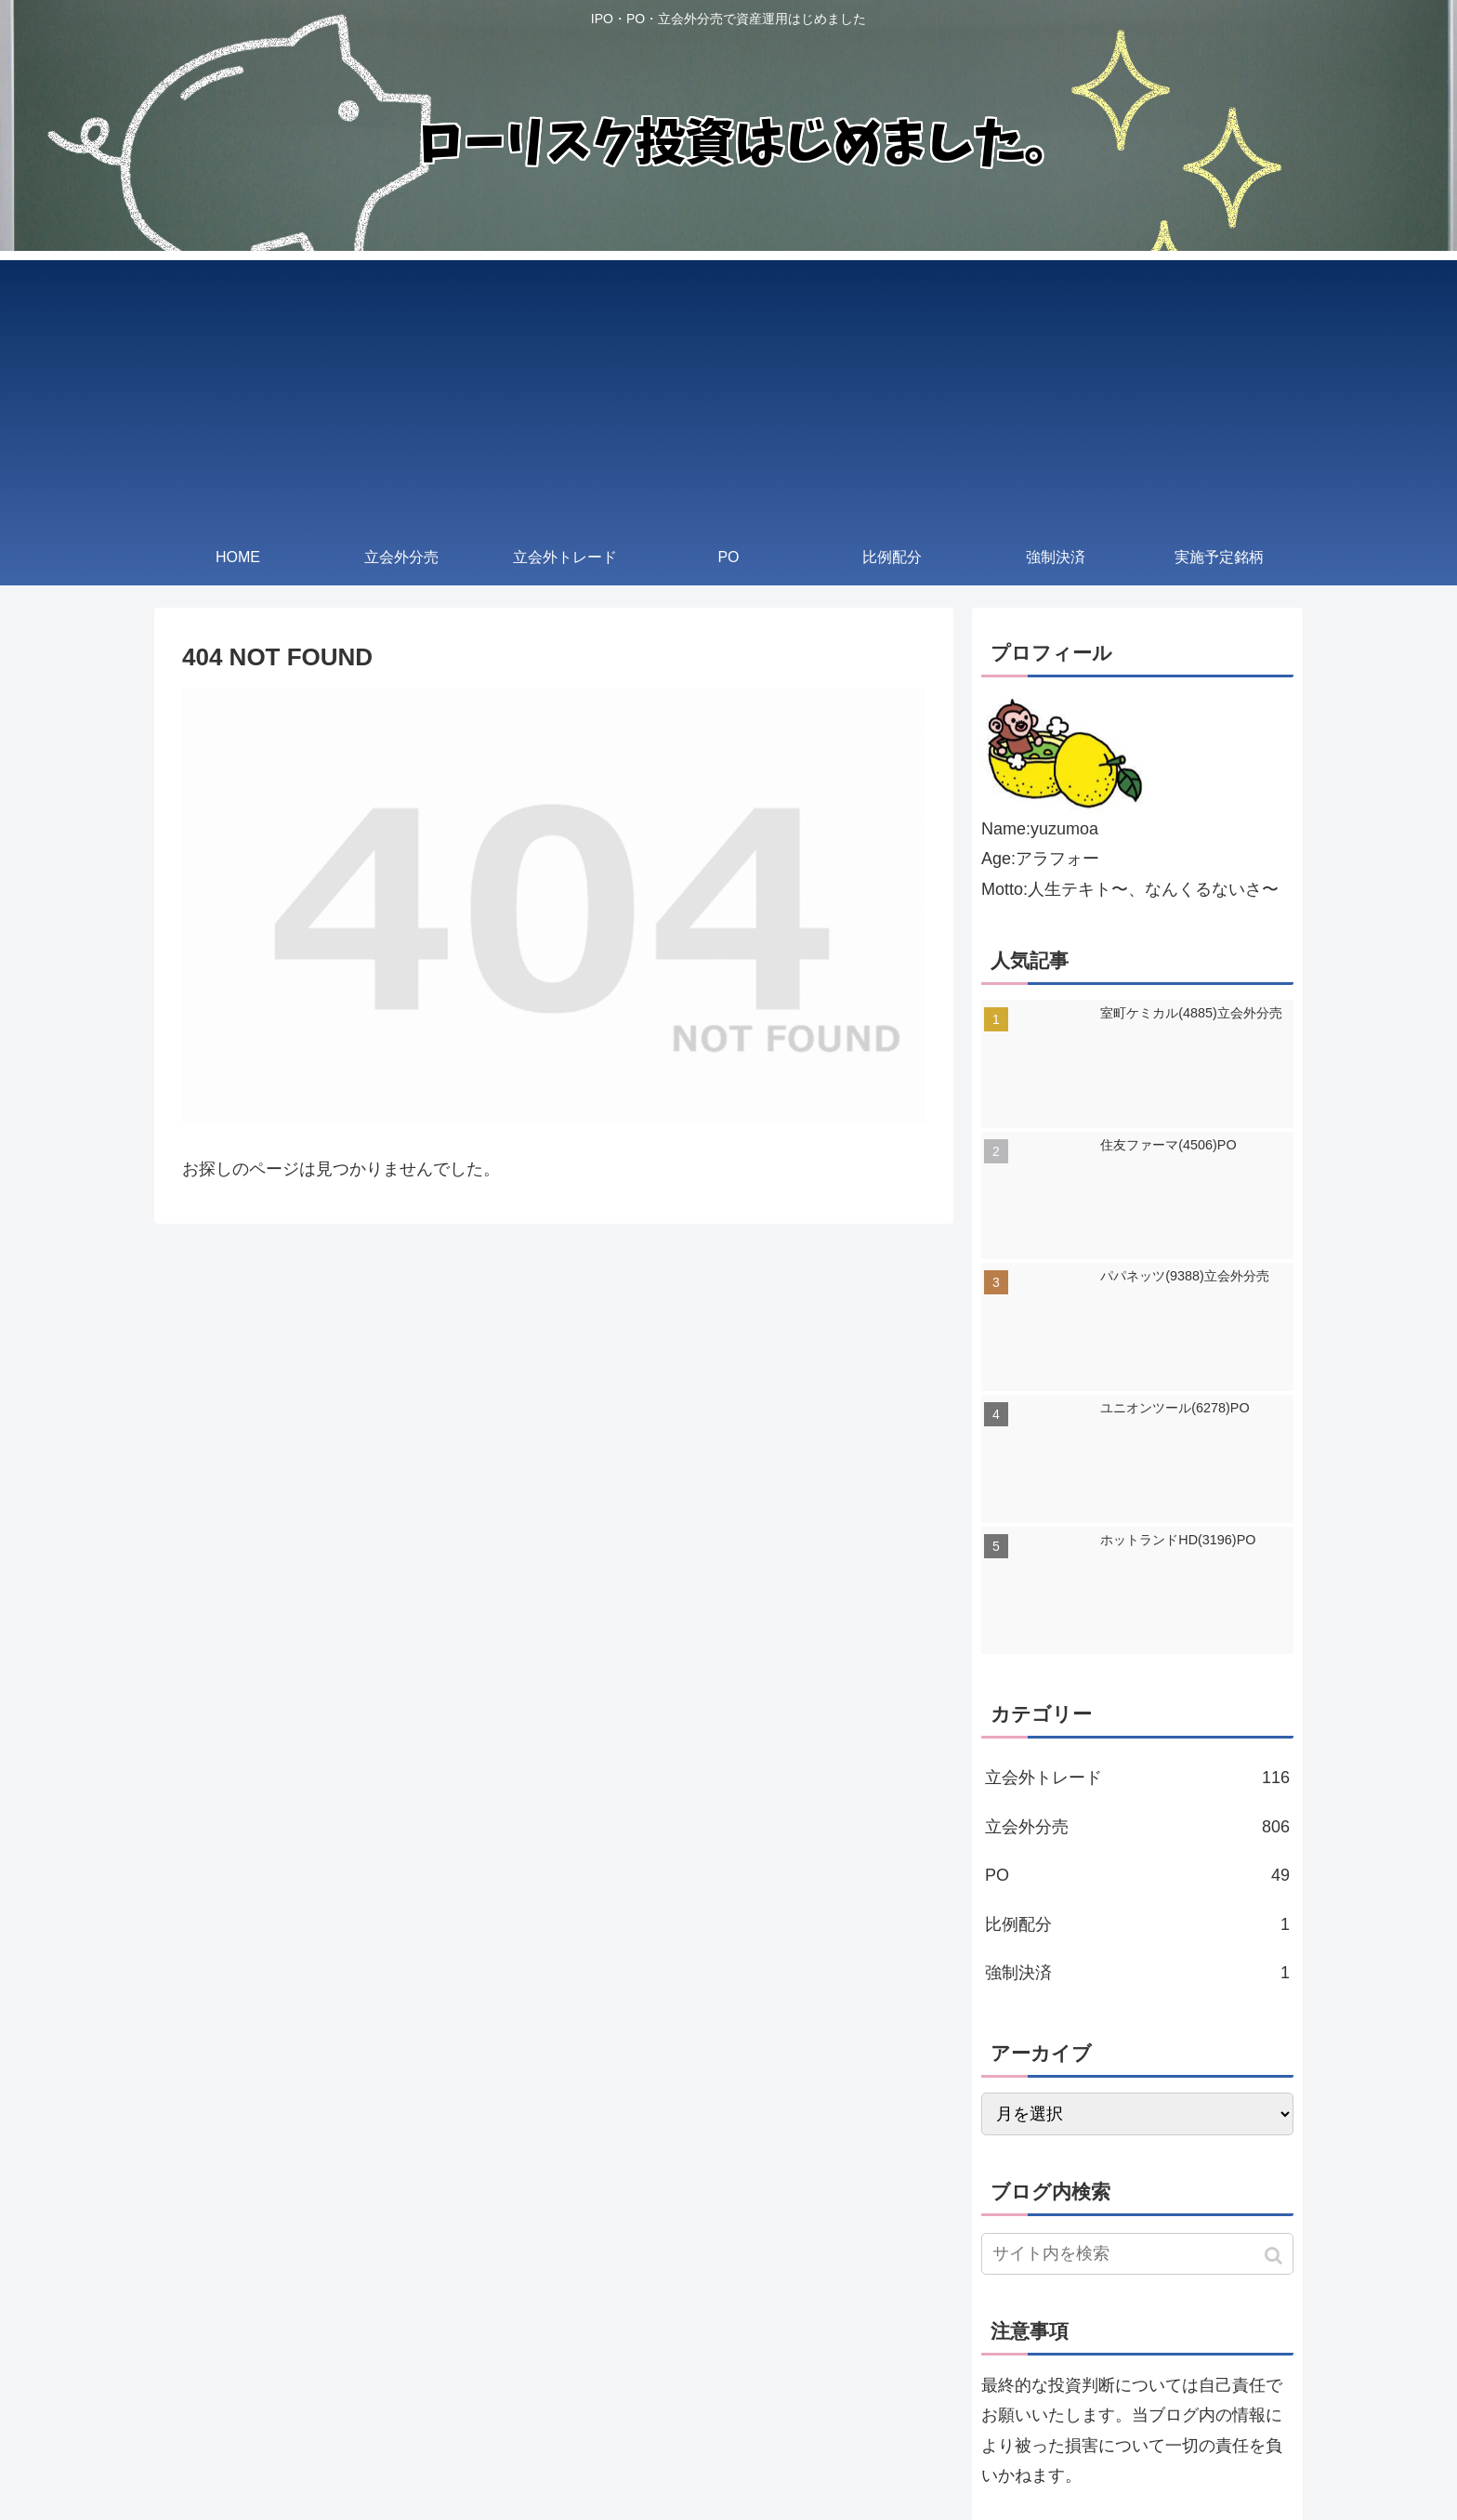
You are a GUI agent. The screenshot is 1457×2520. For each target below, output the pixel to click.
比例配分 (1137, 1924)
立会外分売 (1137, 1827)
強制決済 (1137, 1973)
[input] (1137, 2254)
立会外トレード (1137, 1777)
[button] (1275, 2255)
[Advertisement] (728, 390)
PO (1137, 1875)
